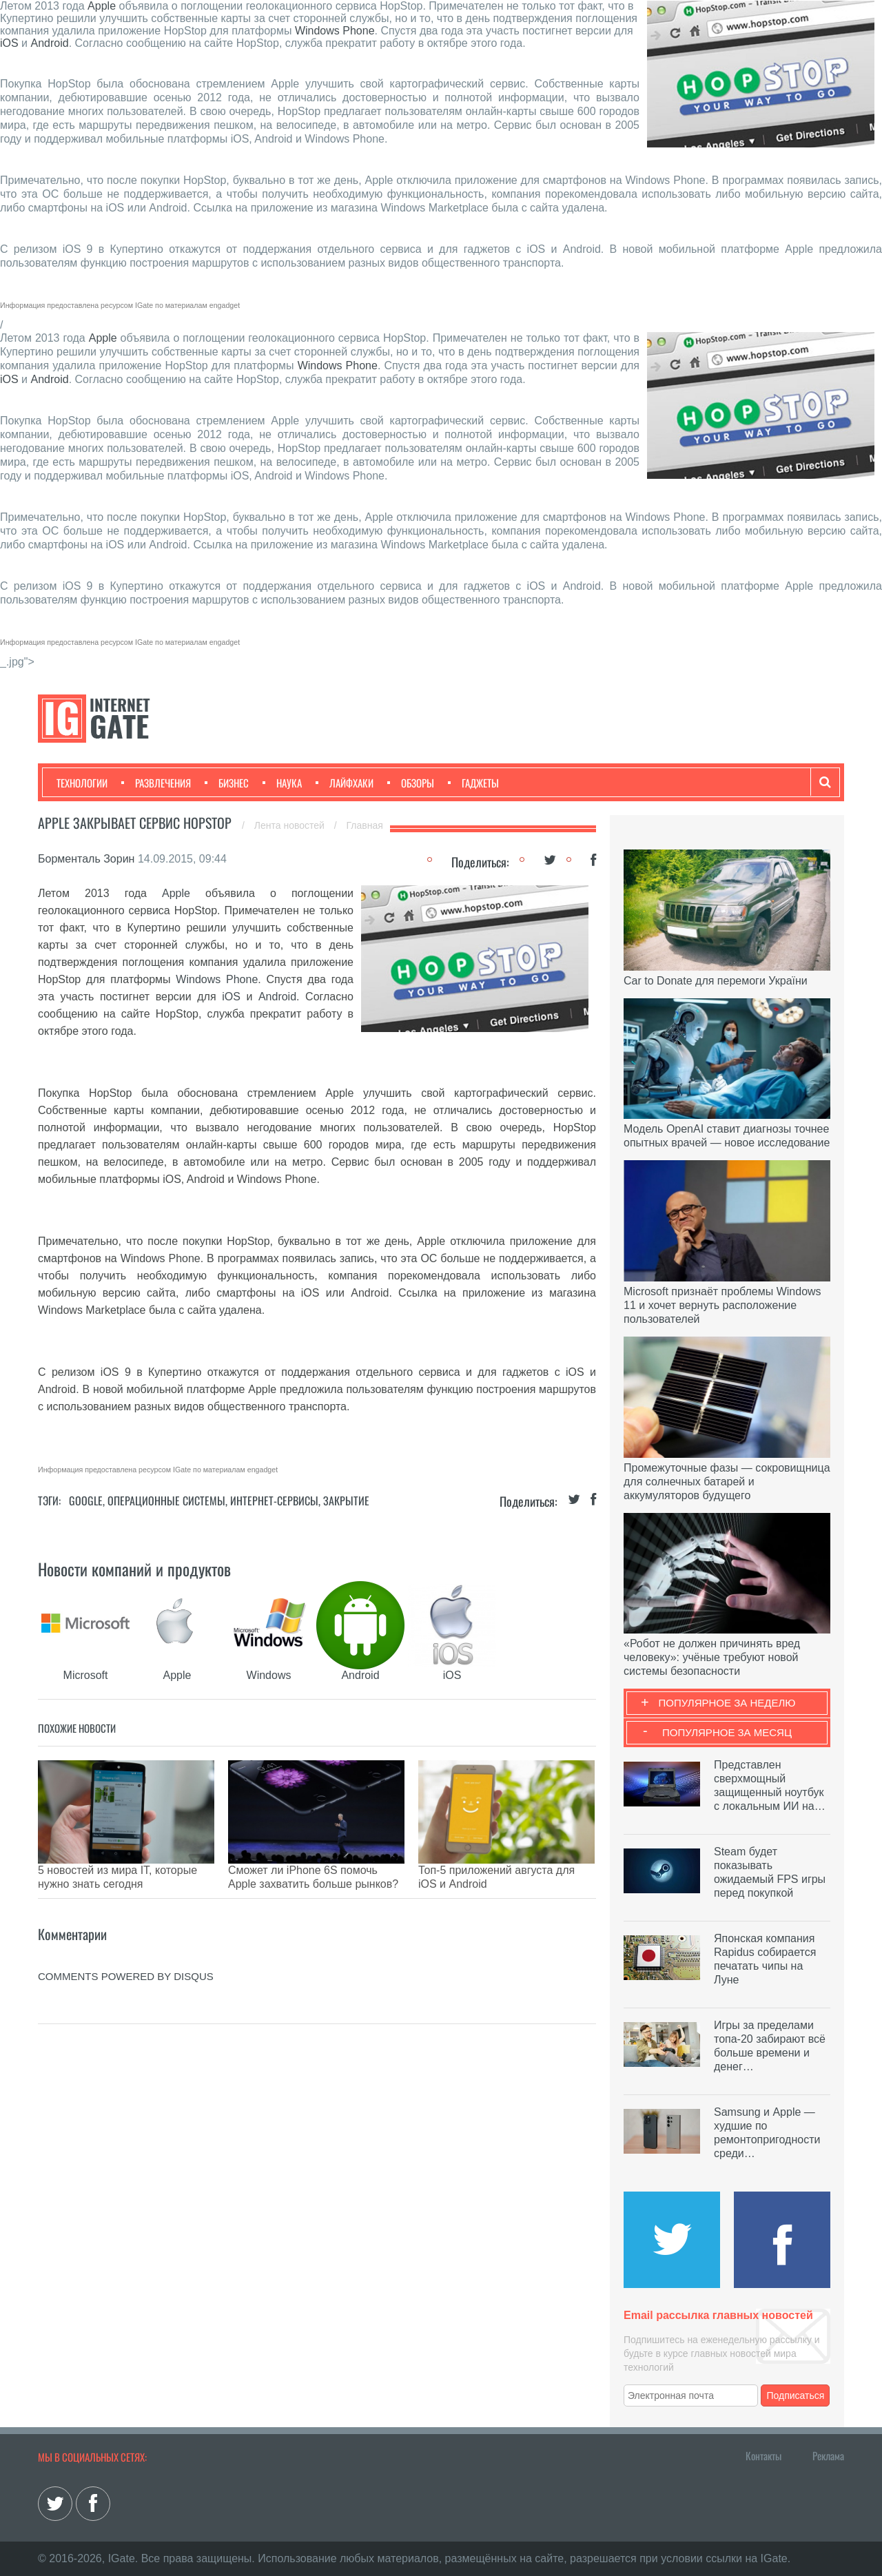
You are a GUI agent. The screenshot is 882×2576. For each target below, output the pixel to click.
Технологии (82, 782)
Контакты (763, 2455)
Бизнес (227, 782)
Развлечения (156, 782)
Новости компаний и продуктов (134, 1568)
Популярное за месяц (727, 1732)
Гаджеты (473, 782)
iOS (9, 43)
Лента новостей (290, 825)
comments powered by (126, 1955)
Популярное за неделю (727, 1703)
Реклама (828, 2455)
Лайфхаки (344, 782)
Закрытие (346, 1500)
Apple (102, 6)
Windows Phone (335, 31)
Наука (282, 782)
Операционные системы (166, 1500)
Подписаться (796, 2395)
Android (50, 43)
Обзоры (410, 782)
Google (86, 1500)
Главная (365, 825)
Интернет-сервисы (274, 1500)
